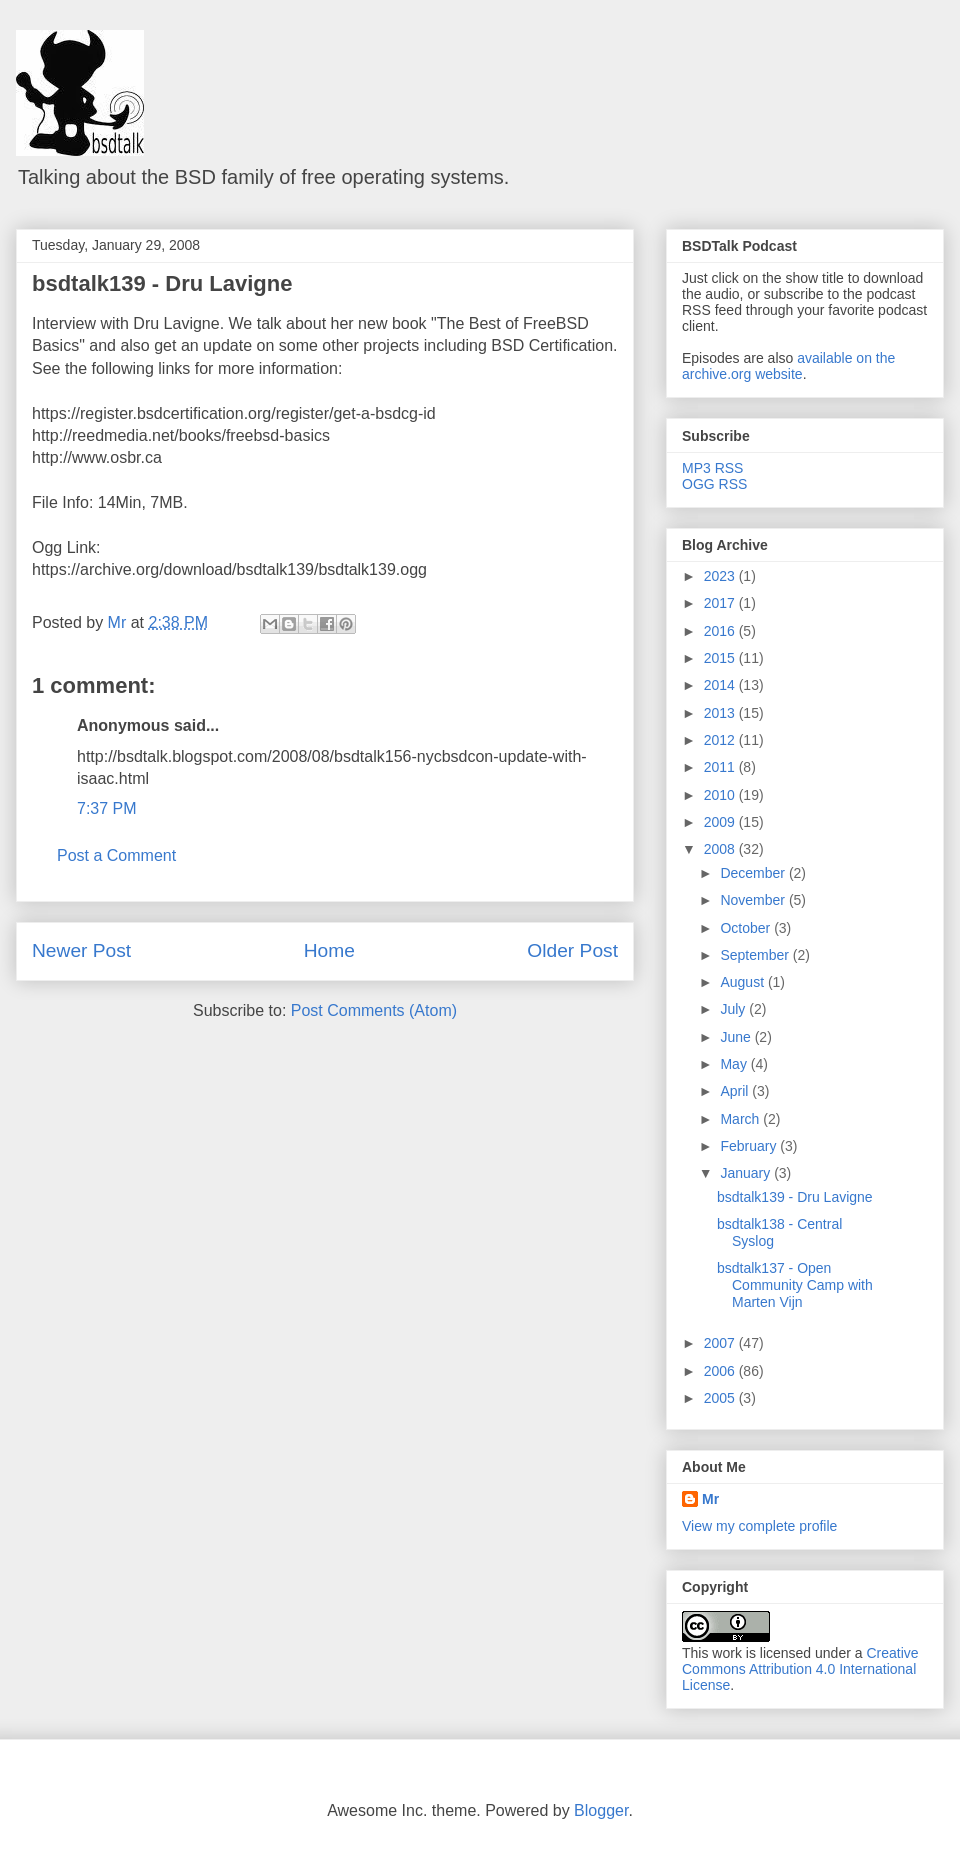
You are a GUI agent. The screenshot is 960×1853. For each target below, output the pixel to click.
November (754, 900)
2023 (721, 576)
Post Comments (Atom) (374, 1010)
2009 (721, 822)
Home (329, 950)
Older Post (572, 950)
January (747, 1173)
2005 (721, 1398)
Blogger (601, 1810)
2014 (721, 685)
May (735, 1064)
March (741, 1119)
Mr (710, 1499)
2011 (721, 767)
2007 (721, 1343)
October (747, 928)
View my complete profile (759, 1526)
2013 (721, 713)
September (756, 955)
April (736, 1091)
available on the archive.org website (788, 366)
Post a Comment (116, 855)
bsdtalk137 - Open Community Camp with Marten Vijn (795, 1285)
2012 (721, 740)
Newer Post (81, 950)
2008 (721, 849)
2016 (721, 631)
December (754, 873)
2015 (721, 658)
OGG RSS (714, 484)
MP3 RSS (712, 468)
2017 (721, 603)
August (743, 982)
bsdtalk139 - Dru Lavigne (162, 283)
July (734, 1009)
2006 (721, 1371)
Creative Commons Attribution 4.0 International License (800, 1669)
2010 (721, 795)
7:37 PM (107, 808)
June (737, 1037)
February (750, 1146)
